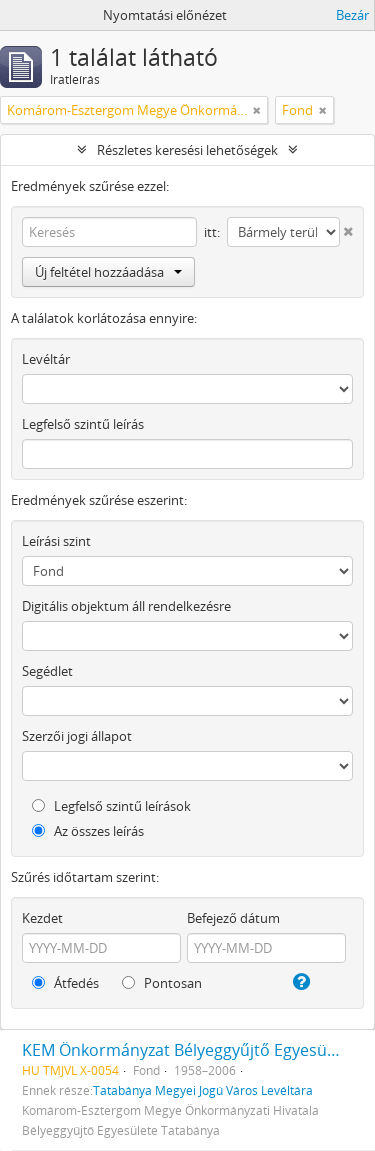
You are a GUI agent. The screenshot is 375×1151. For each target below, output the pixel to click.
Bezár (352, 15)
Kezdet (42, 918)
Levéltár (46, 359)
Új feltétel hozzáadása (108, 272)
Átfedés (65, 983)
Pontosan (162, 983)
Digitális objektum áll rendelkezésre (126, 606)
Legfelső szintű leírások (111, 806)
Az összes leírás (88, 831)
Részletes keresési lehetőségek (187, 150)
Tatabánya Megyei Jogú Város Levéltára (203, 1090)
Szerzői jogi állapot (77, 736)
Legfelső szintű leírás (83, 424)
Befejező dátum (233, 918)
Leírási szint (56, 541)
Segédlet (47, 671)
